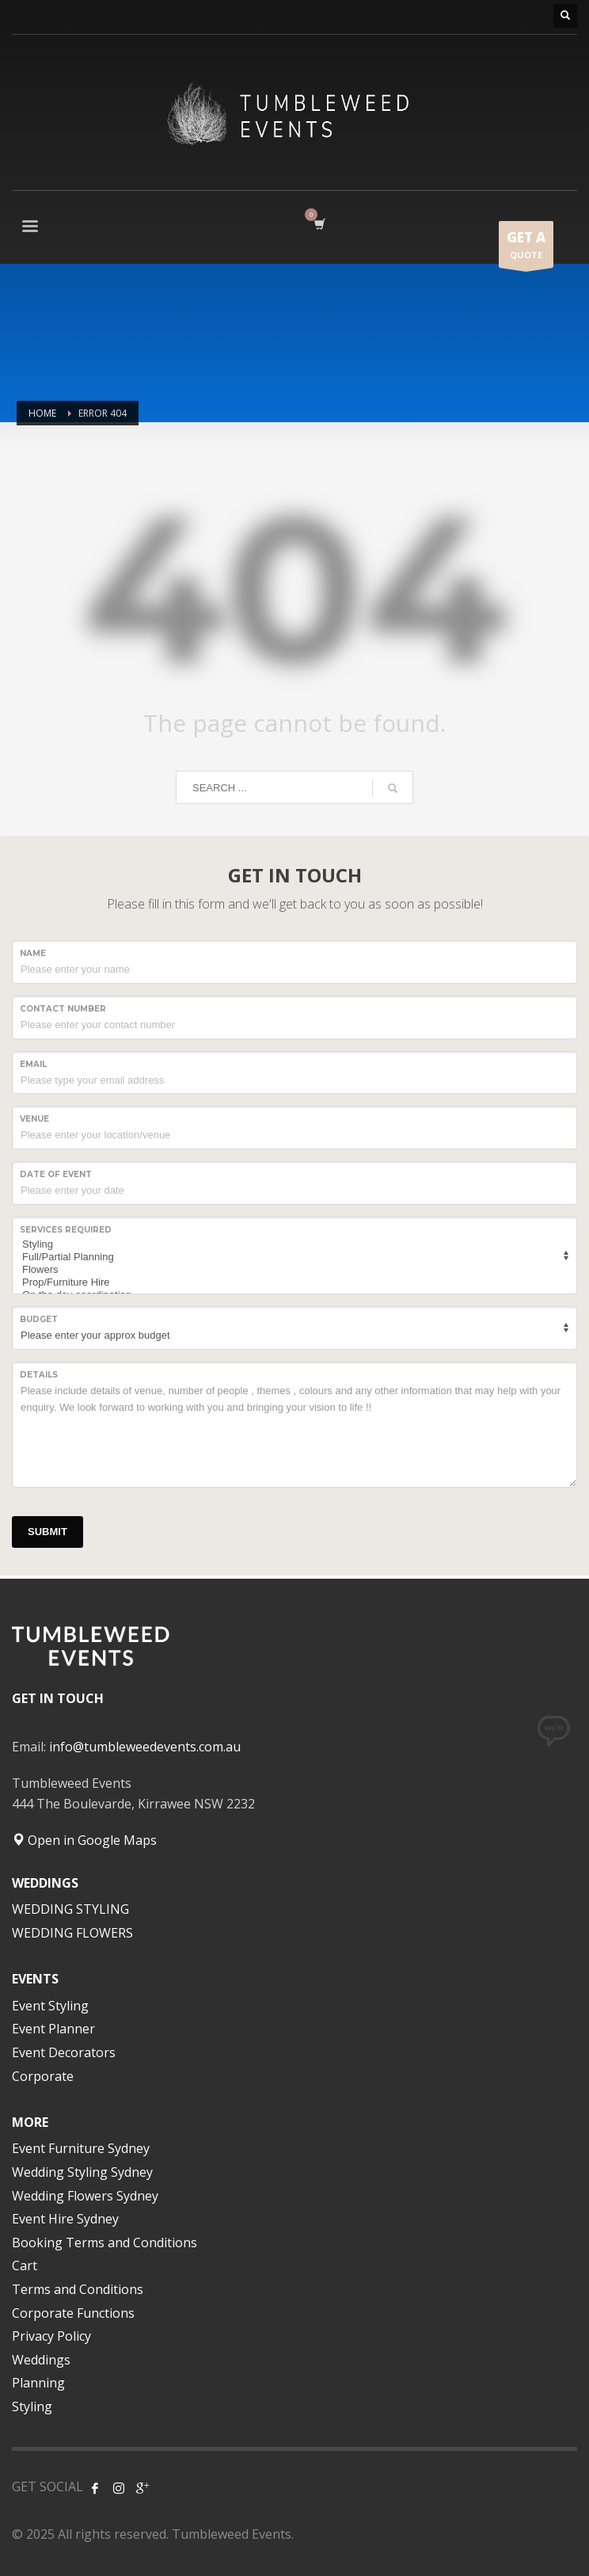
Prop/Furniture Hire (292, 1282)
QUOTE (526, 248)
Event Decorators (64, 2052)
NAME (33, 953)
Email (33, 1064)
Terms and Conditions (77, 2289)
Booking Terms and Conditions (104, 2242)
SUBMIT (47, 1532)
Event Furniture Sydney (81, 2148)
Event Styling (50, 2005)
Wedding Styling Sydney (82, 2172)
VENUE (34, 1119)
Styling (292, 1244)
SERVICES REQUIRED (66, 1230)
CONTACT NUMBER (63, 1009)
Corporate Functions (73, 2313)
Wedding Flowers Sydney (85, 2195)
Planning (38, 2382)
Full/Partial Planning (292, 1257)
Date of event (56, 1174)
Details (39, 1375)
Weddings (41, 2359)
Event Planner (53, 2028)
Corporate (43, 2076)
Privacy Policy (51, 2336)
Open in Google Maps (84, 1840)
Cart (24, 2265)
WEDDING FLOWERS (72, 1933)
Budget (39, 1319)
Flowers (292, 1269)
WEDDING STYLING (70, 1909)
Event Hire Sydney (65, 2218)
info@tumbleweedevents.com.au (145, 1746)
